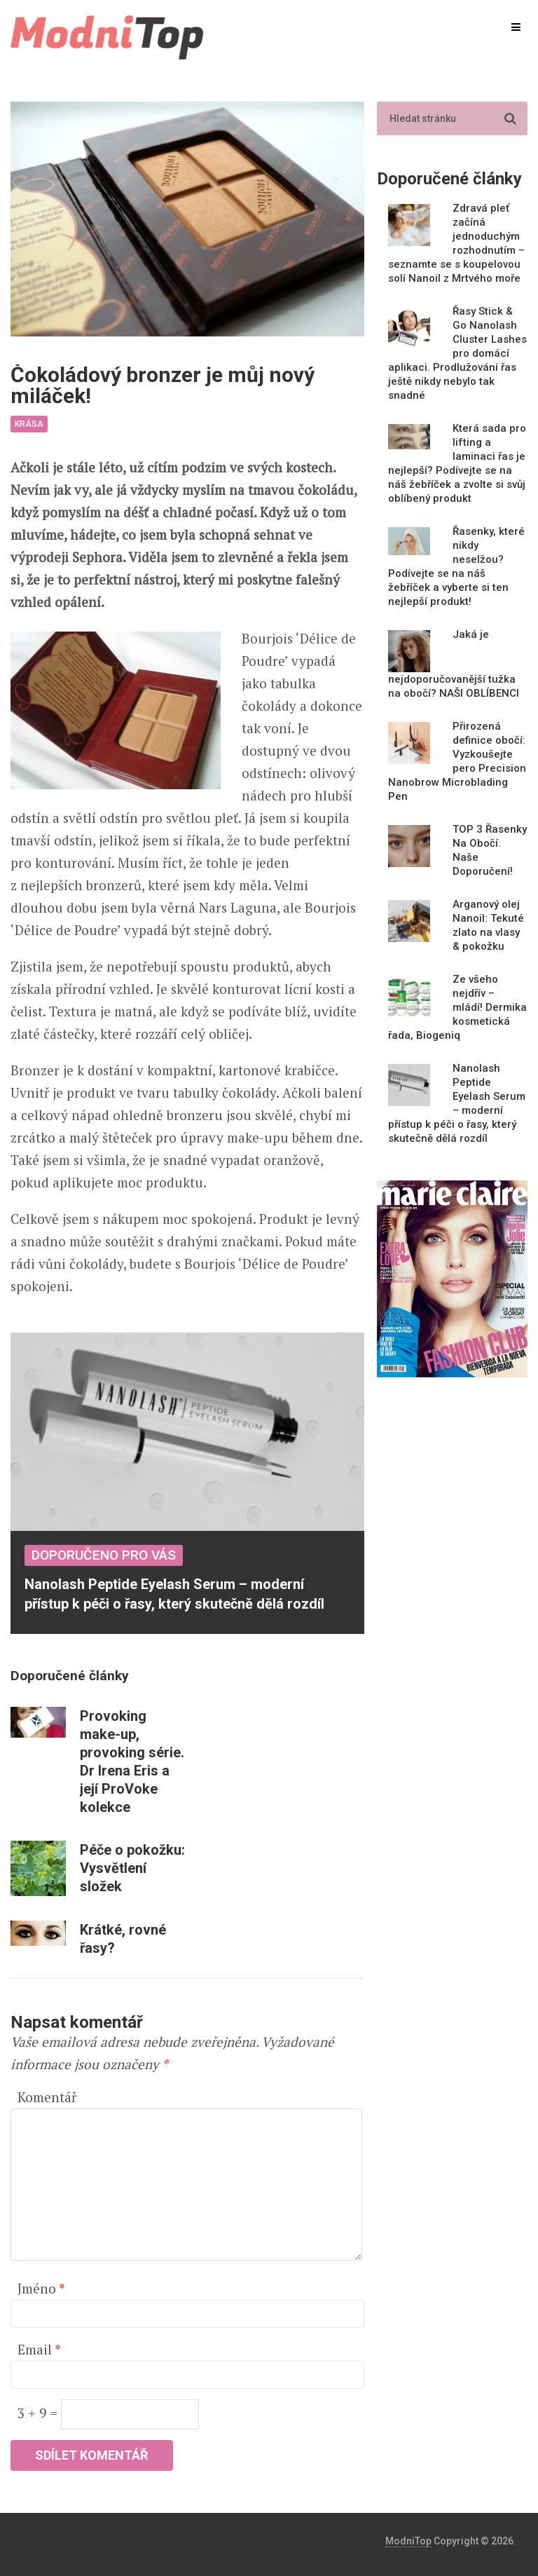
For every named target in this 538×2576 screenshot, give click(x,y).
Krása (29, 424)
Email (39, 2349)
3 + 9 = (39, 2413)
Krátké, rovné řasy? (123, 1938)
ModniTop (408, 2541)
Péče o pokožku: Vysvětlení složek (132, 1868)
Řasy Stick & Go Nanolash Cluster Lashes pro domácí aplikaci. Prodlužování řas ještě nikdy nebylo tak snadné (457, 353)
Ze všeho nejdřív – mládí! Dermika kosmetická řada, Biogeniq (457, 1007)
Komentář (47, 2097)
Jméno (41, 2288)
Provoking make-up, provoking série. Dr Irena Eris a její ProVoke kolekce (132, 1761)
